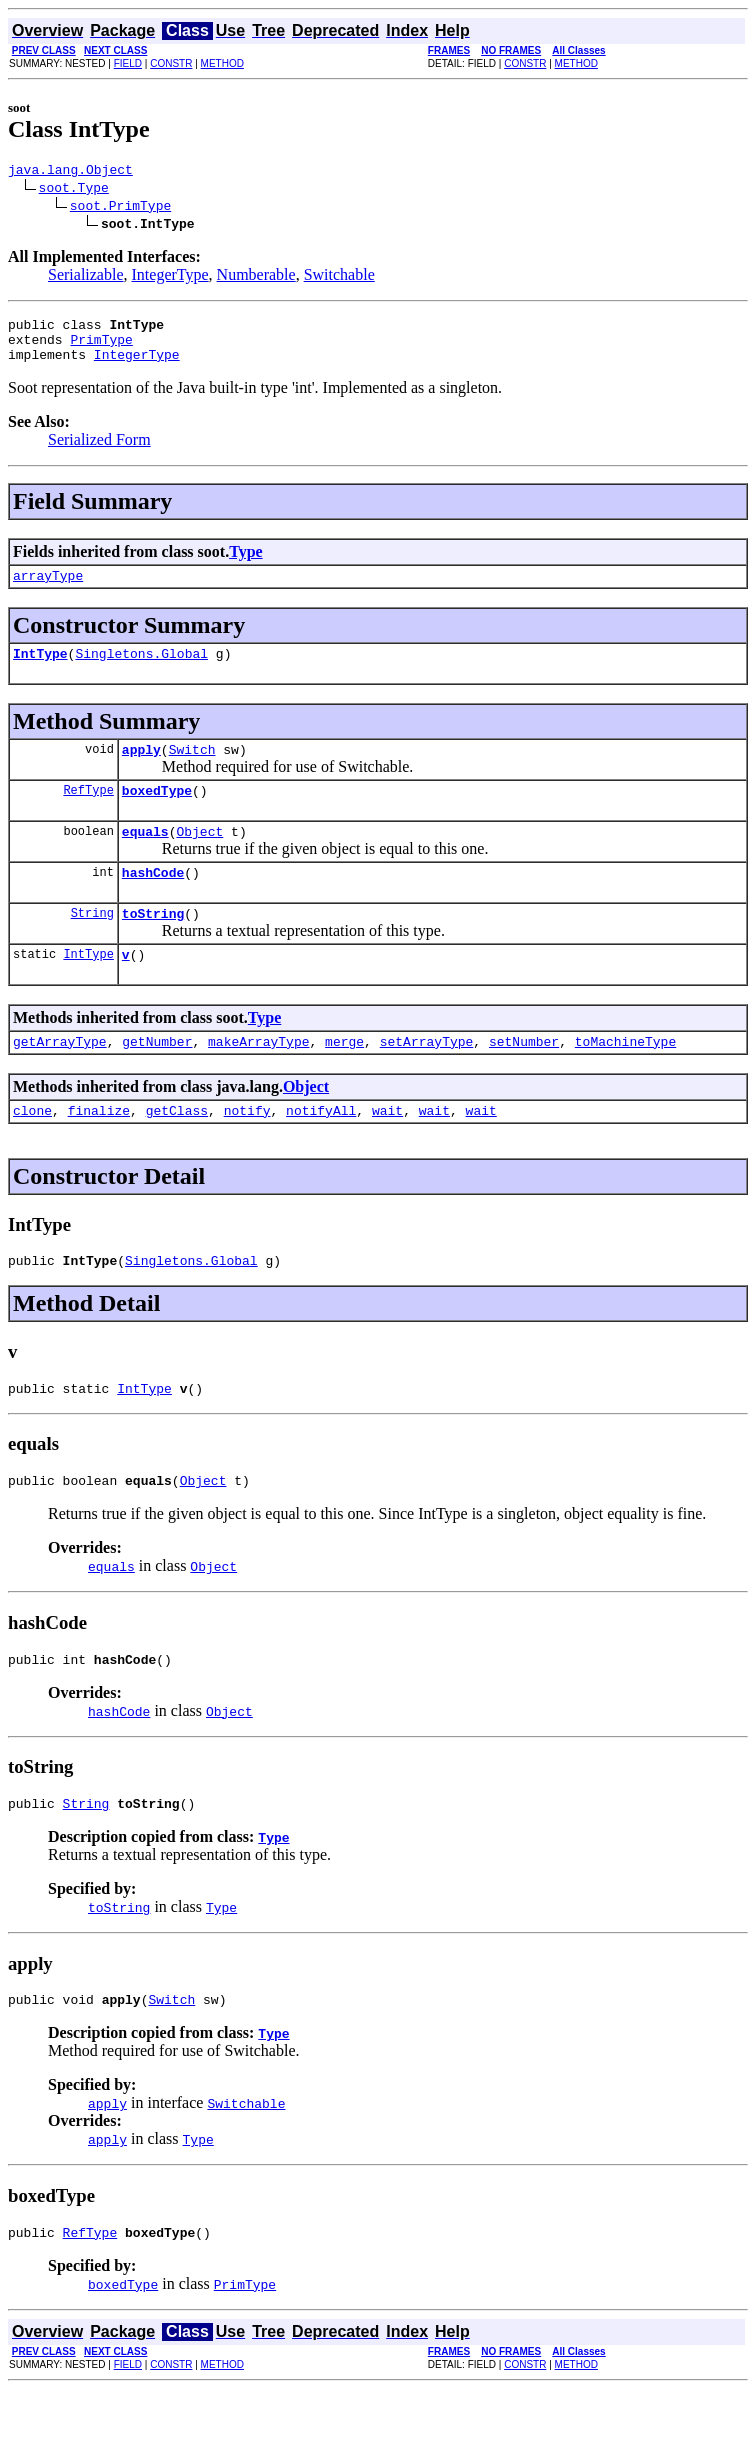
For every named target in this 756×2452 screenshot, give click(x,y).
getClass (177, 1152)
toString (153, 946)
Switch (192, 770)
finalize (99, 1152)
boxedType (157, 814)
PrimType (101, 348)
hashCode (153, 902)
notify (247, 1152)
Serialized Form (99, 451)
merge (344, 1080)
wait (387, 1152)
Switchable (339, 277)
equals (145, 858)
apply (141, 770)
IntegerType (170, 277)
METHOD (222, 63)
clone (32, 1152)
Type (245, 563)
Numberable (256, 277)
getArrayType (60, 1080)
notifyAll (321, 1152)
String (92, 945)
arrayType (48, 590)
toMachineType (625, 1080)
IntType (40, 671)
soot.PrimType (120, 208)
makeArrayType (258, 1080)
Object (199, 858)
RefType (88, 813)
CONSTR (171, 63)
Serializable (86, 277)
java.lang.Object (70, 172)
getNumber (157, 1080)
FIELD (128, 63)
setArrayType (427, 1080)
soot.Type (74, 190)
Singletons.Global (141, 671)
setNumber (524, 1080)
